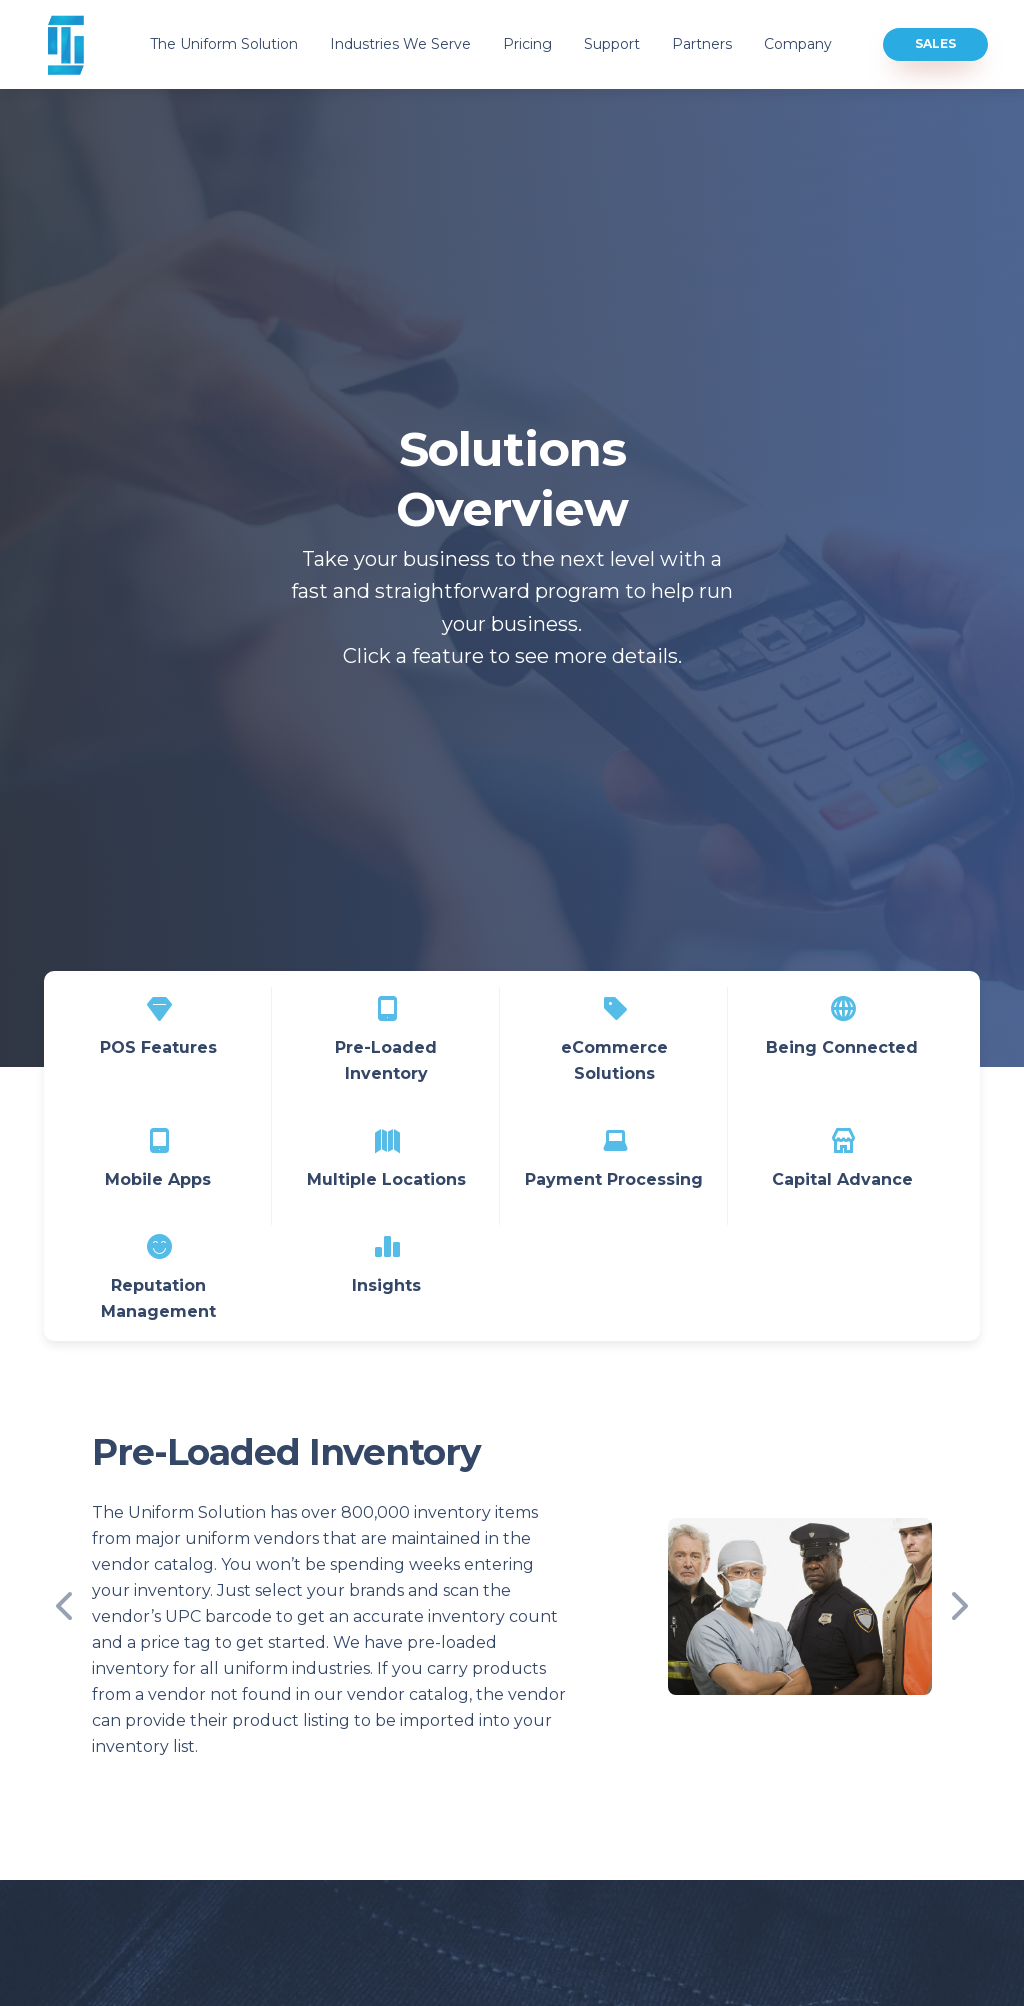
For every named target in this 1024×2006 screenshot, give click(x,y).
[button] (74, 1606)
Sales (935, 43)
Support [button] (612, 44)
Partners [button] (702, 44)
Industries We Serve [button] (400, 44)
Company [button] (798, 44)
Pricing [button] (527, 44)
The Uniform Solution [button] (224, 44)
